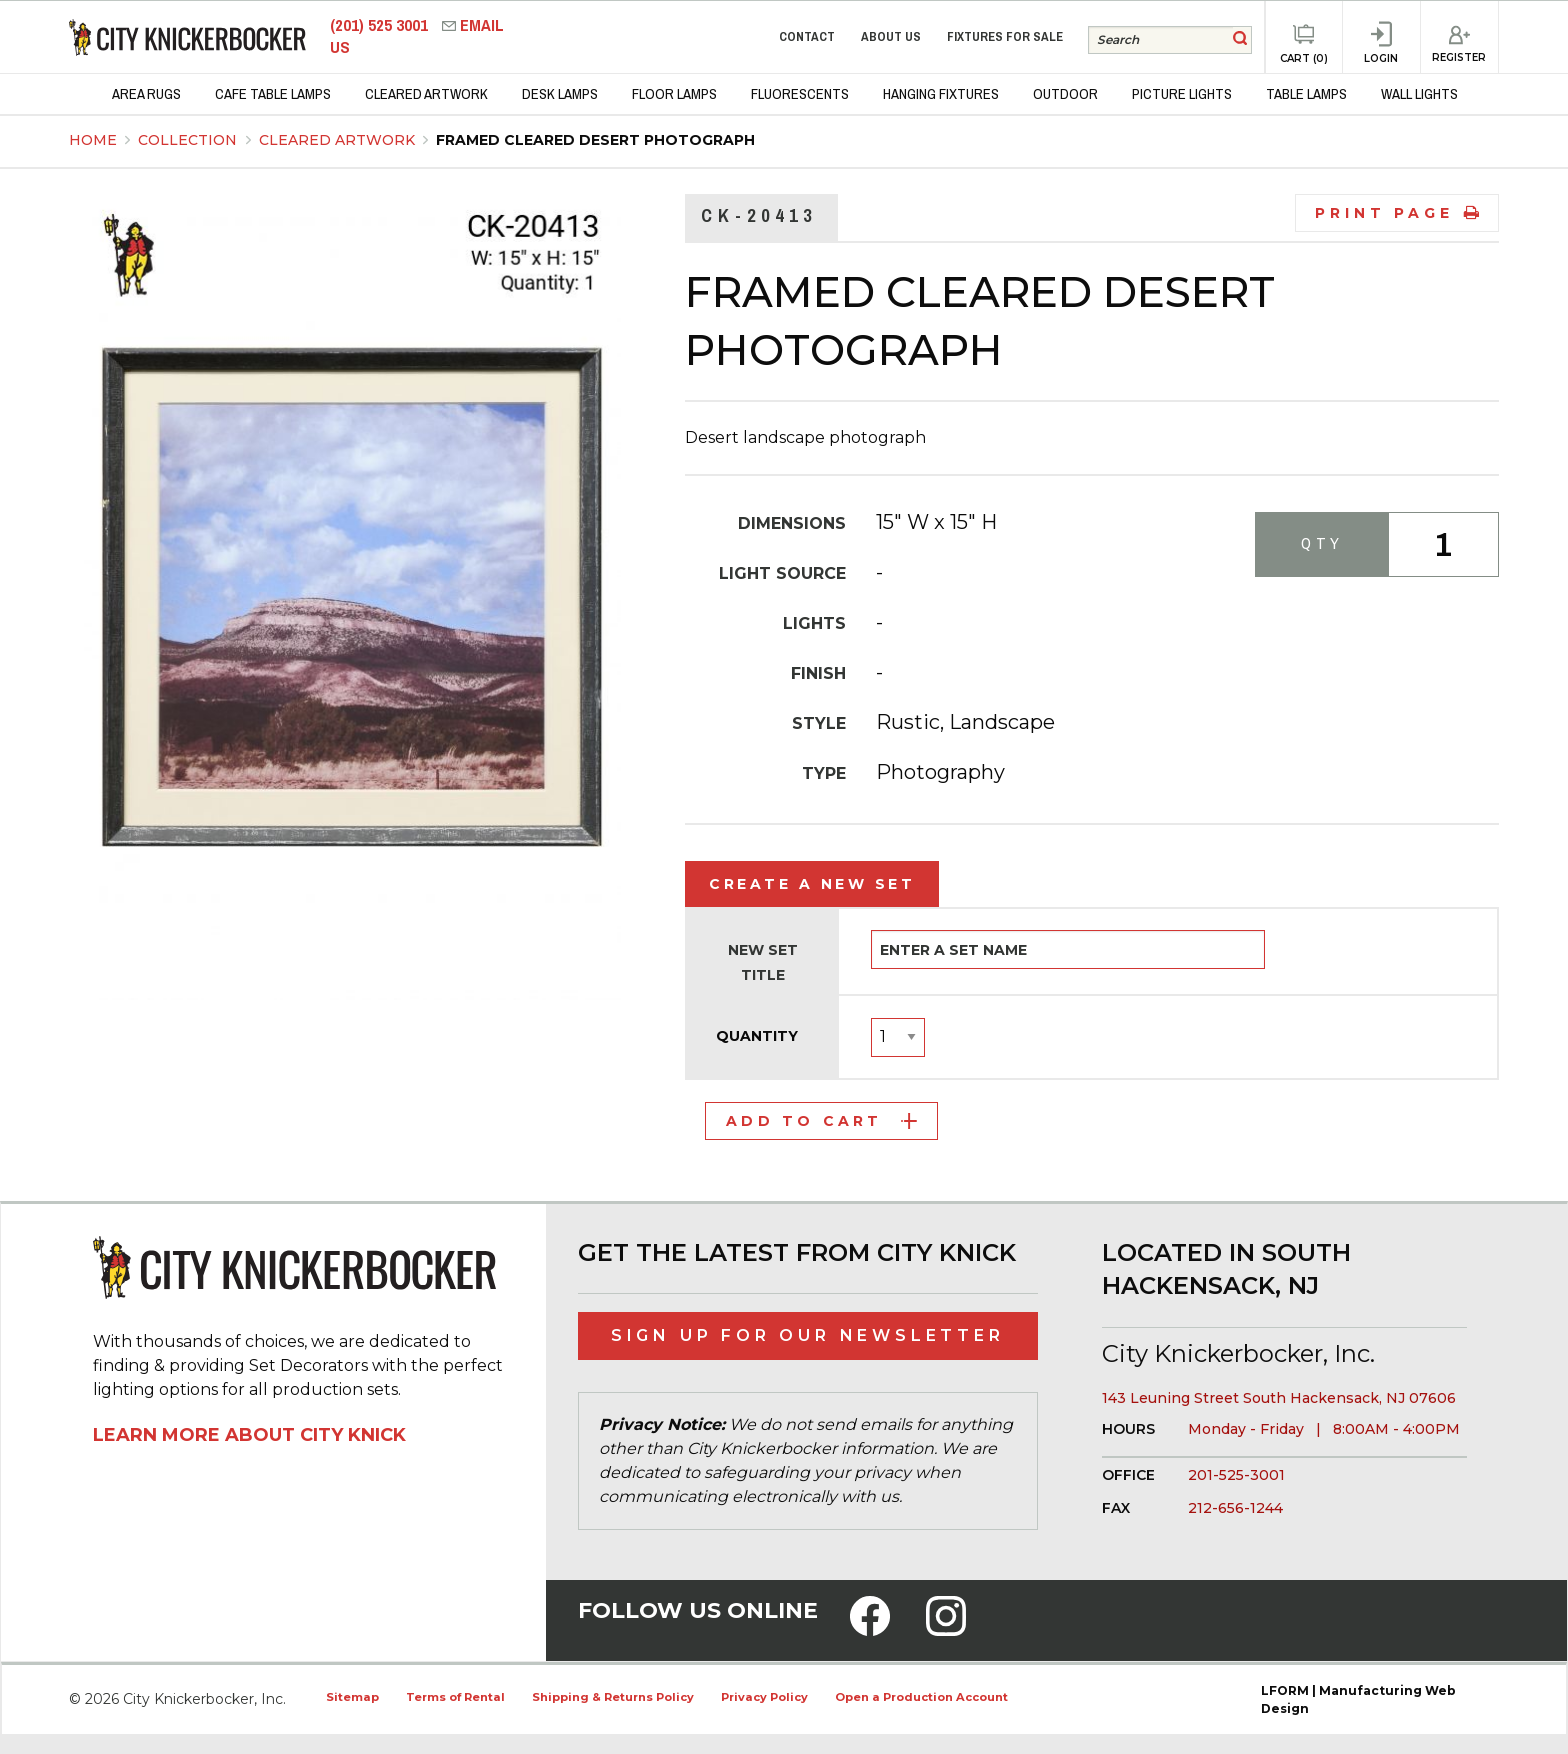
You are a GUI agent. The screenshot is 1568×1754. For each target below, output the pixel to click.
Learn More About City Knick (249, 1435)
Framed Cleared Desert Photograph (595, 140)
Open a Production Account (921, 1697)
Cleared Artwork (339, 140)
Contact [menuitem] (807, 36)
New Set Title (763, 962)
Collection (189, 140)
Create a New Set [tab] (812, 884)
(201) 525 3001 (381, 25)
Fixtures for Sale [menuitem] (1005, 36)
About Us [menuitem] (891, 36)
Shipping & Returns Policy (613, 1697)
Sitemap (352, 1697)
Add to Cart (821, 1121)
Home (93, 140)
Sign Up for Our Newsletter (808, 1335)
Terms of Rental (455, 1697)
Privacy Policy (764, 1697)
